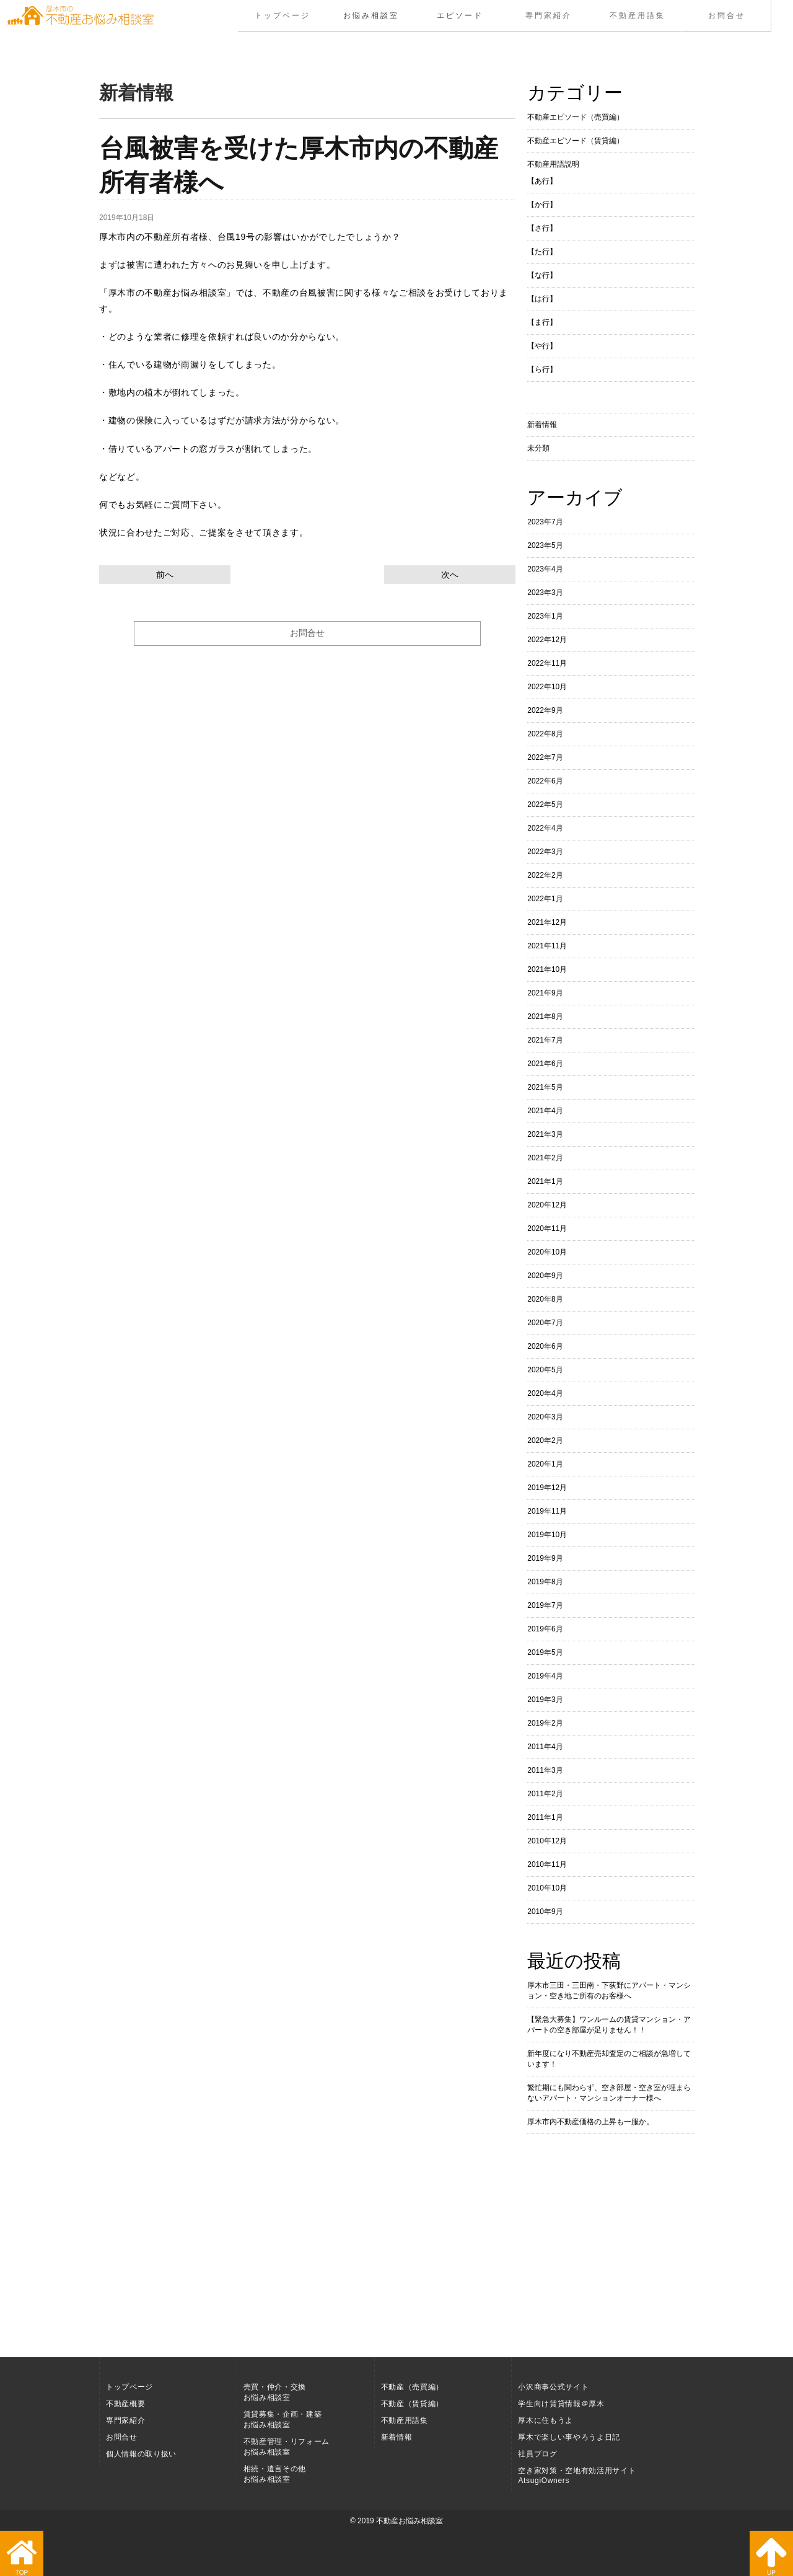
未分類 (538, 448)
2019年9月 (545, 1558)
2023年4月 (545, 569)
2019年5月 (545, 1652)
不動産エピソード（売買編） (575, 117)
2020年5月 (545, 1369)
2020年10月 (547, 1252)
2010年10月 (547, 1888)
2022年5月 (545, 804)
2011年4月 (545, 1746)
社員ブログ (537, 2454)
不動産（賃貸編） (412, 2403)
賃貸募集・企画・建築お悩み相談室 (282, 2419)
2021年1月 (545, 1181)
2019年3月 (545, 1699)
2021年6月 (545, 1063)
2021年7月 (545, 1040)
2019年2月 (545, 1723)
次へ (449, 575)
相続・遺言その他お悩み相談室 (274, 2474)
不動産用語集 (637, 15)
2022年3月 (545, 851)
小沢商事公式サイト (553, 2387)
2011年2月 (545, 1793)
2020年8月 (545, 1299)
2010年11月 (547, 1864)
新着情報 (542, 424)
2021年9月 (545, 993)
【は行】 (542, 298)
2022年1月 (545, 898)
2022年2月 (545, 875)
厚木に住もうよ (545, 2420)
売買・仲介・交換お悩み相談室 (274, 2392)
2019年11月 (547, 1511)
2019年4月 (545, 1676)
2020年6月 (545, 1346)
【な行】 (542, 275)
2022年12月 (547, 639)
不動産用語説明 (553, 164)
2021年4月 (545, 1110)
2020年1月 (545, 1464)
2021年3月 (545, 1134)
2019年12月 (547, 1487)
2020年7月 (545, 1322)
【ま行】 (542, 322)
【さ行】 (542, 228)
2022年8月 (545, 734)
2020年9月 (545, 1275)
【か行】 (542, 204)
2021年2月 (545, 1157)
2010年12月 (547, 1841)
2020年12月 (547, 1205)
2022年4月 (545, 828)
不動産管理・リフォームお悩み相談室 (286, 2446)
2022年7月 (545, 757)
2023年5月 (545, 545)
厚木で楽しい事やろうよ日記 (569, 2437)
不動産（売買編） (412, 2387)
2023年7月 (545, 522)
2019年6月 (545, 1629)
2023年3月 (545, 592)
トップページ (282, 15)
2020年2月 (545, 1440)
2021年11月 (547, 946)
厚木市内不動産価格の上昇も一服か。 (590, 2121)
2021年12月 (547, 922)
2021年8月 (545, 1016)
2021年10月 (547, 969)
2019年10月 (547, 1534)
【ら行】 (542, 369)
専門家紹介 (548, 15)
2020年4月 (545, 1393)
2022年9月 (545, 710)
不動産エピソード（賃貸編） (575, 140)
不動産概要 (125, 2403)
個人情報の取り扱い (141, 2454)
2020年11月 (547, 1228)
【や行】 (542, 346)
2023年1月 (545, 616)
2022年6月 (545, 781)
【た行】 (542, 251)
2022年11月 (547, 663)
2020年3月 (545, 1417)
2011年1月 (545, 1817)
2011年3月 (545, 1770)
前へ (164, 575)
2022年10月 (547, 686)
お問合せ (726, 15)
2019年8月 (545, 1581)
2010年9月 (545, 1911)
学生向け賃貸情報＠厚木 (561, 2403)
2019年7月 (545, 1605)
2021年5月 (545, 1087)
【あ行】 (542, 181)
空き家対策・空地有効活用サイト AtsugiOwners (577, 2475)
